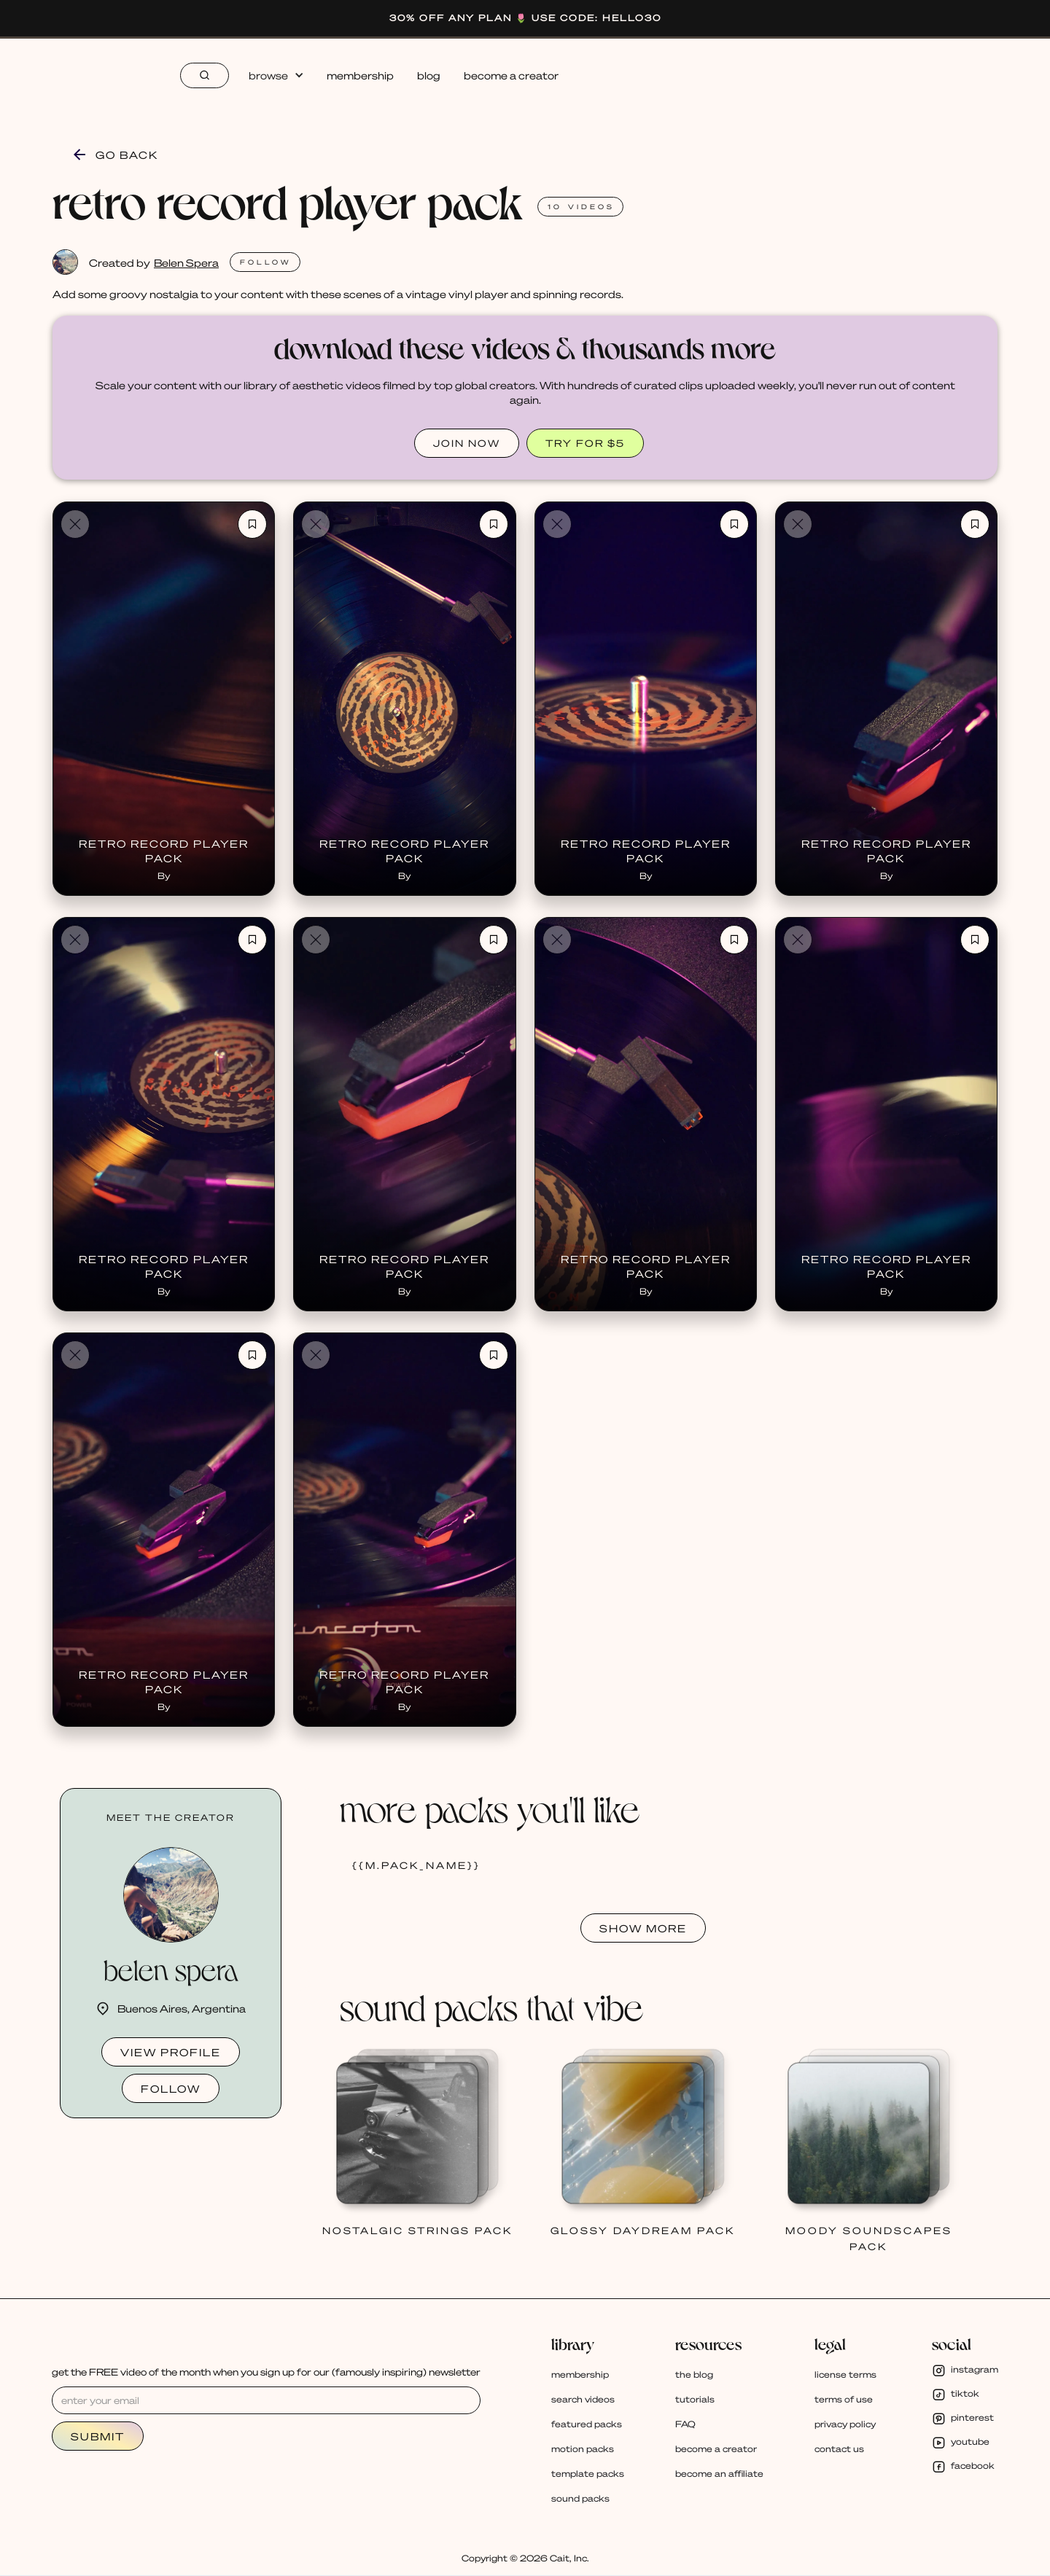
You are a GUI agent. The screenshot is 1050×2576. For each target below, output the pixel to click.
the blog (694, 2374)
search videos (583, 2399)
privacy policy (845, 2424)
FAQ (685, 2424)
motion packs (582, 2448)
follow (171, 2088)
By (164, 875)
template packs (587, 2473)
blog (428, 75)
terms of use (843, 2399)
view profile (170, 2051)
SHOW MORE (643, 1928)
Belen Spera (186, 262)
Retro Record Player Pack (164, 850)
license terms (845, 2374)
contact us (839, 2448)
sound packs (580, 2498)
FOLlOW (266, 262)
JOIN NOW (466, 443)
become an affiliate (719, 2473)
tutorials (695, 2399)
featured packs (586, 2424)
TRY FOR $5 (585, 443)
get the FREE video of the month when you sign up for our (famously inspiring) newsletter (266, 2371)
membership (360, 75)
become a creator (511, 75)
